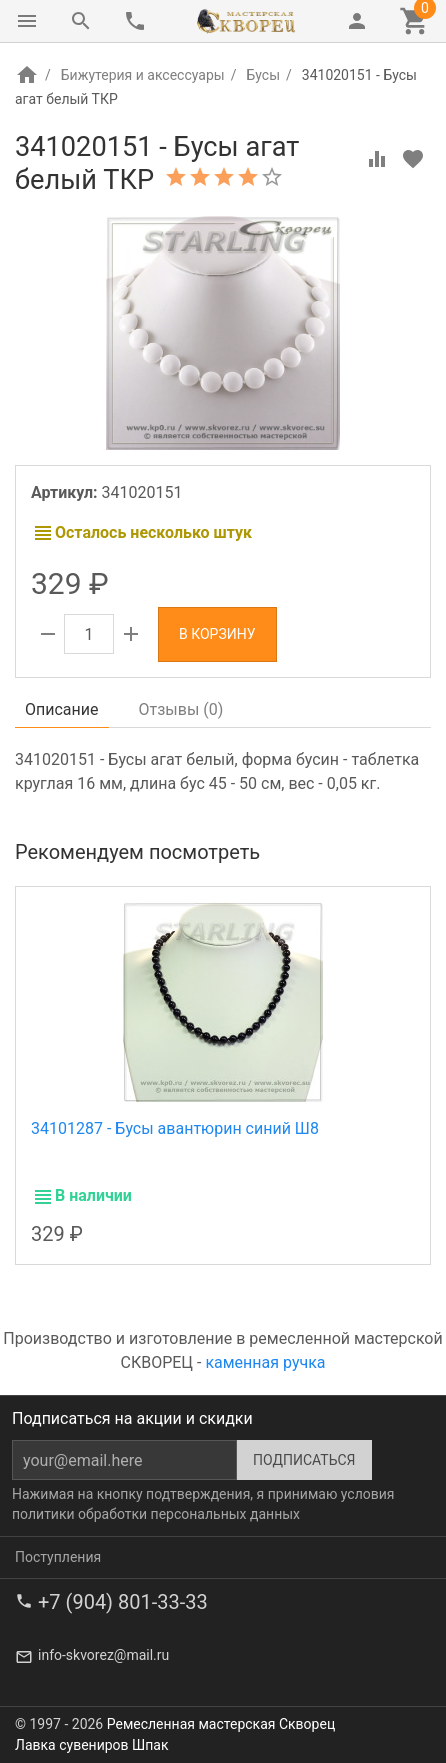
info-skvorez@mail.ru (103, 1655)
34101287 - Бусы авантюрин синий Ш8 (175, 1128)
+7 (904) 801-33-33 (123, 1602)
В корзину (217, 634)
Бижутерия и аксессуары (143, 75)
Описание (62, 709)
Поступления (58, 1557)
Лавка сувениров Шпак (91, 1745)
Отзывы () (181, 709)
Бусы (263, 75)
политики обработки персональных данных (156, 1514)
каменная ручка (265, 1362)
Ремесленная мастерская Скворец (221, 1724)
